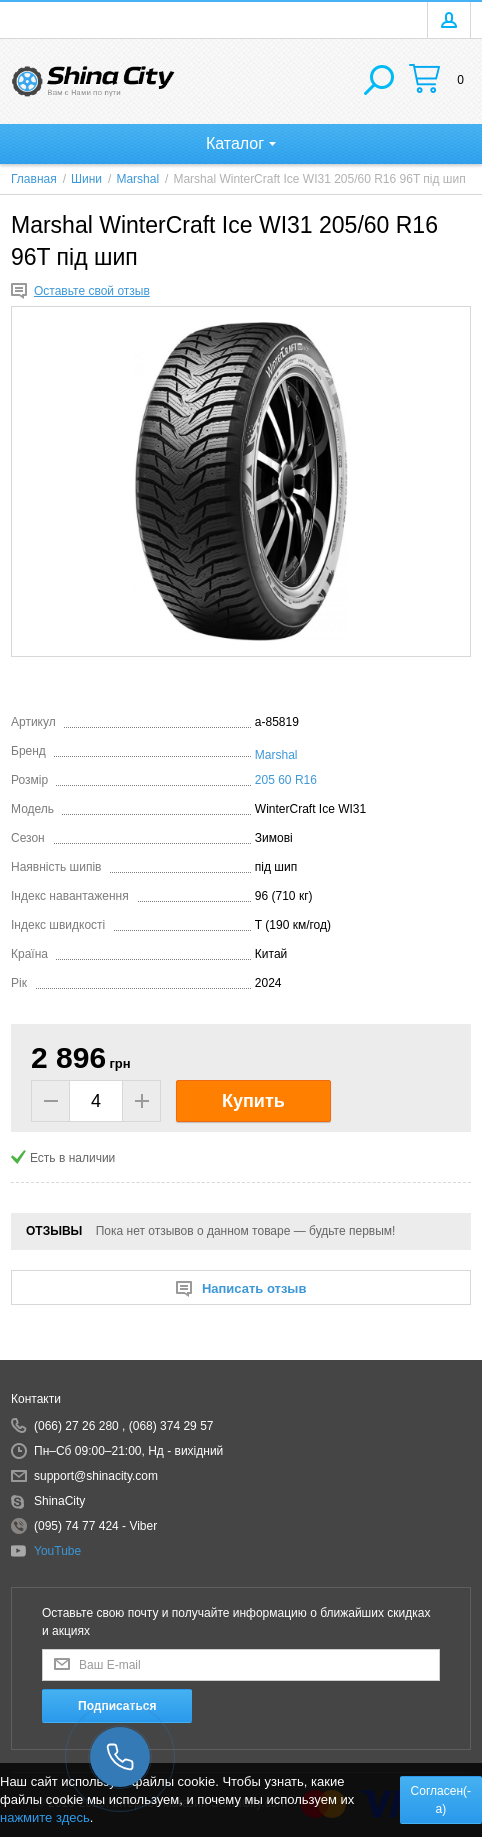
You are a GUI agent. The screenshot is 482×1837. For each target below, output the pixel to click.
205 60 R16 (286, 780)
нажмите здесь (45, 1817)
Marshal (276, 755)
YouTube (57, 1551)
